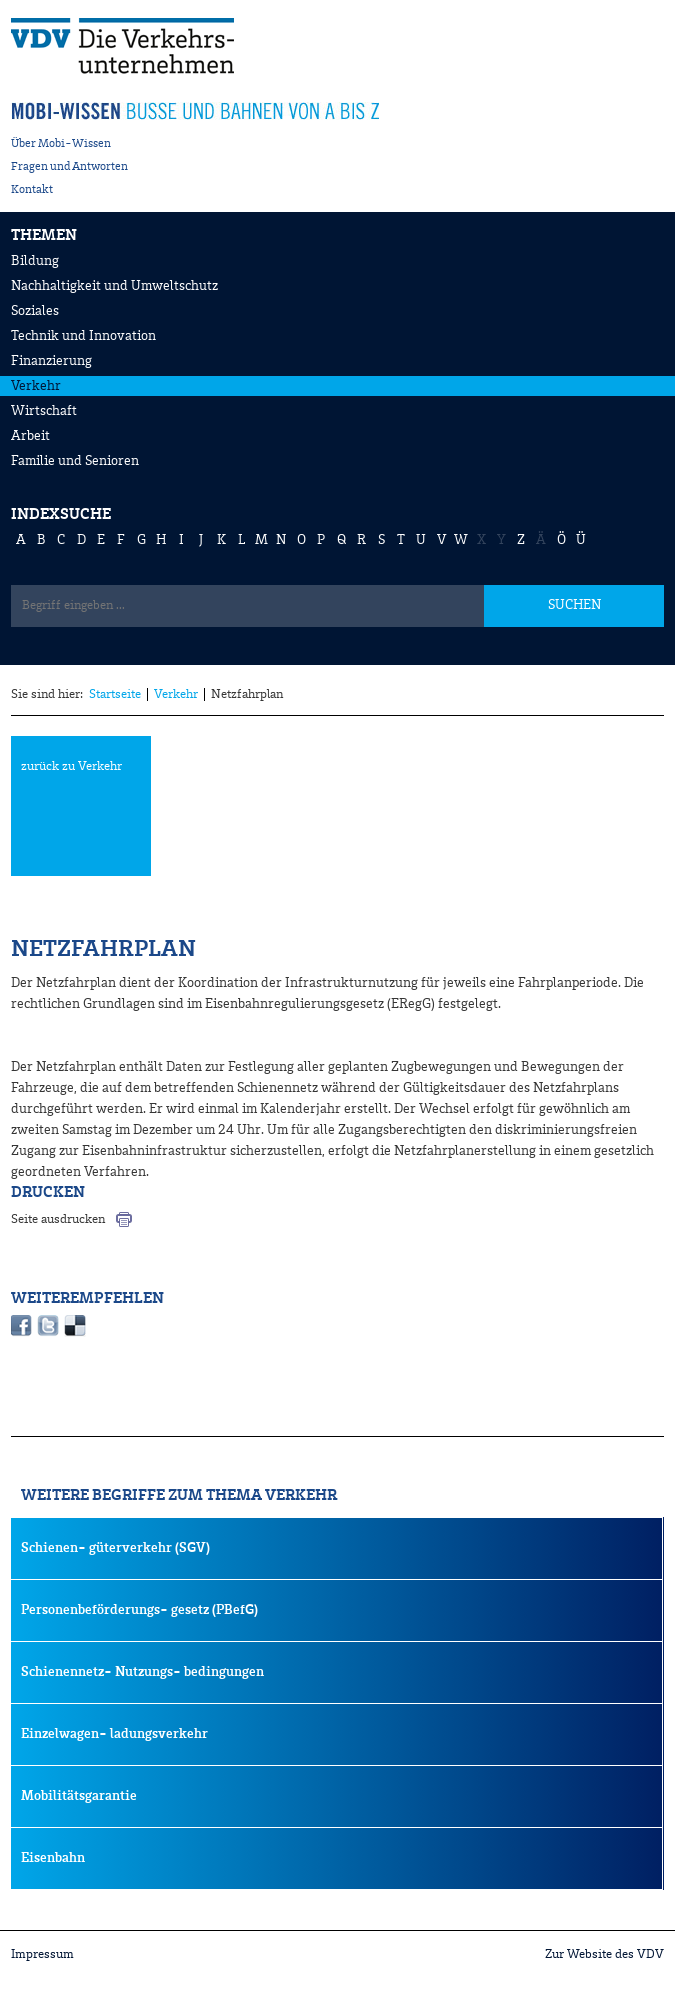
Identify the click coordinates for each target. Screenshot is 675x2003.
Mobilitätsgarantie (79, 1796)
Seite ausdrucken (58, 1219)
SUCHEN (574, 605)
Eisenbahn (53, 1858)
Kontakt (32, 190)
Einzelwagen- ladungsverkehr (114, 1734)
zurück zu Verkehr (71, 766)
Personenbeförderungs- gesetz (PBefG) (139, 1610)
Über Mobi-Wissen (61, 144)
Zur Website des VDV (604, 1954)
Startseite (115, 694)
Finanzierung (51, 361)
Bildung (35, 261)
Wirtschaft (44, 411)
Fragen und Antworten (69, 167)
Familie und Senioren (75, 461)
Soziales (35, 311)
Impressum (42, 1954)
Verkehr (36, 386)
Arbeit (30, 436)
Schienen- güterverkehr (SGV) (115, 1548)
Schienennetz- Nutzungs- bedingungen (142, 1672)
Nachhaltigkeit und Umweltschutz (114, 286)
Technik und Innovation (83, 336)
